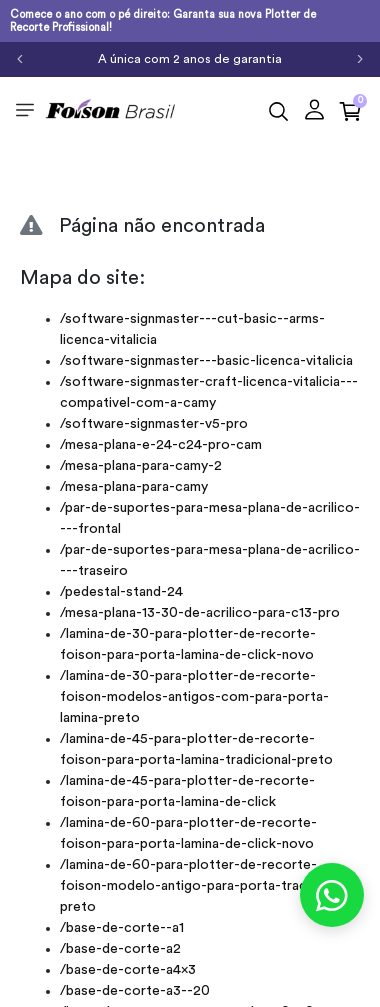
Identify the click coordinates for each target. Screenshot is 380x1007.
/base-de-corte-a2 (120, 949)
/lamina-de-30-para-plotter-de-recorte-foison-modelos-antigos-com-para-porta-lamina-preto (194, 697)
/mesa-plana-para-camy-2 (141, 466)
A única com (190, 59)
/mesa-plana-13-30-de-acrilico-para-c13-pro (200, 613)
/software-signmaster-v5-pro (154, 424)
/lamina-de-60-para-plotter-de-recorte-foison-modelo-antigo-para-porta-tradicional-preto (206, 886)
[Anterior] (20, 59)
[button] (314, 109)
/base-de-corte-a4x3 (128, 970)
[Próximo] (360, 59)
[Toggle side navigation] (25, 109)
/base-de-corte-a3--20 (135, 991)
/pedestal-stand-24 (121, 592)
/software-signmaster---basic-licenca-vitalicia (206, 361)
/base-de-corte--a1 (122, 928)
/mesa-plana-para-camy (134, 487)
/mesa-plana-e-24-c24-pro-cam (161, 445)
